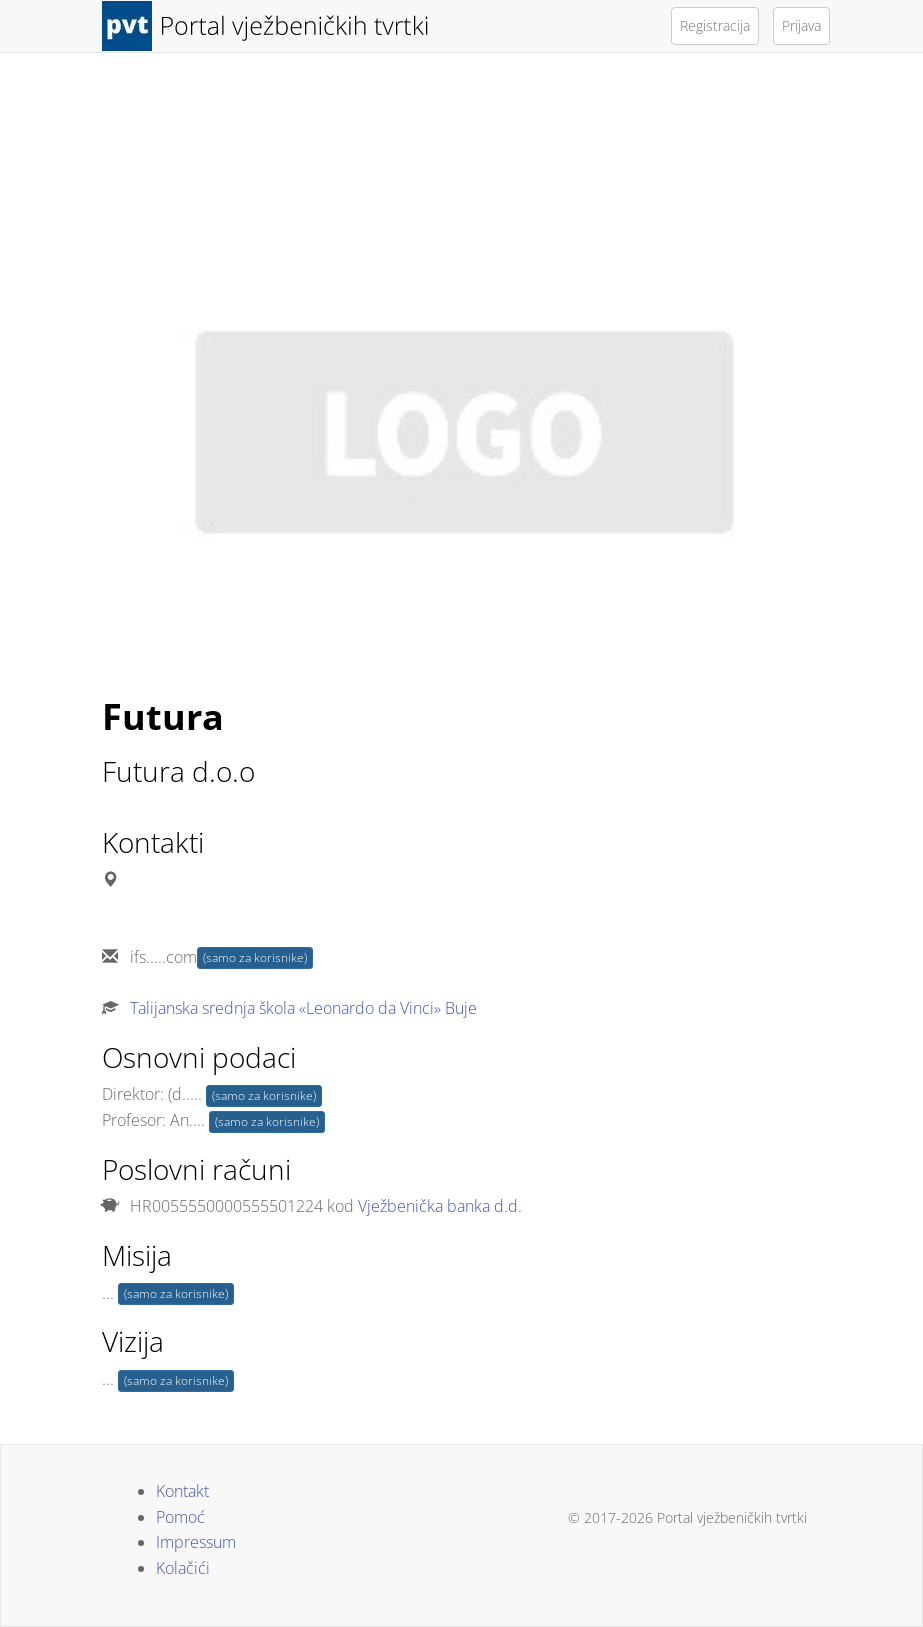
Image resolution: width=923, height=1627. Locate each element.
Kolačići (183, 1568)
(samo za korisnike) (255, 957)
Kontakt (182, 1491)
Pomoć (180, 1517)
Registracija (715, 25)
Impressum (196, 1542)
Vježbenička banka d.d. (440, 1206)
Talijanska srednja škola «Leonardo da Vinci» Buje (303, 1008)
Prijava (801, 25)
